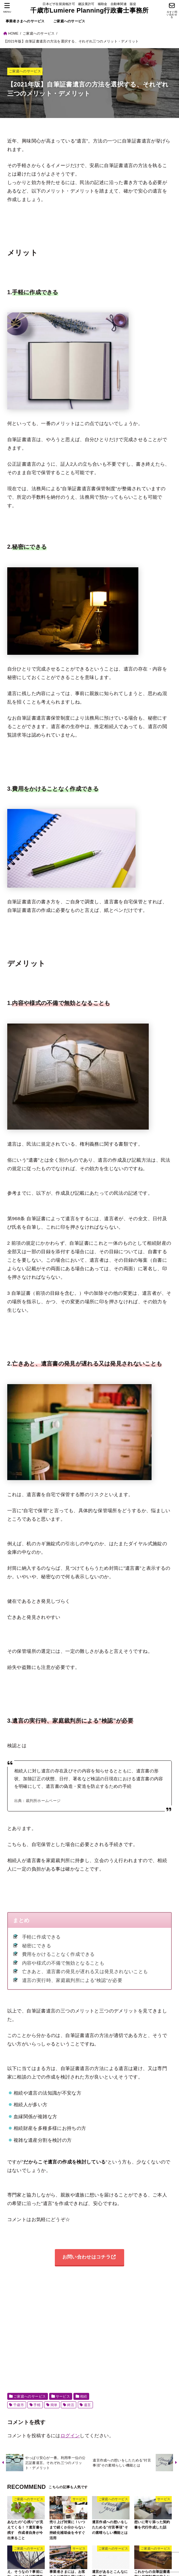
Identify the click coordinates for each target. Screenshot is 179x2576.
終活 (70, 2405)
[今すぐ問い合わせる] (172, 10)
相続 (83, 2397)
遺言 (87, 2405)
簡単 (54, 2405)
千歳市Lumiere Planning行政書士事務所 (89, 10)
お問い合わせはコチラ (86, 2257)
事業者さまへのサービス (25, 21)
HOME (13, 33)
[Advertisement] (93, 2330)
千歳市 (18, 2405)
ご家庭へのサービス (69, 21)
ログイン (70, 2436)
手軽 (37, 2405)
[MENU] (7, 8)
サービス (63, 2397)
